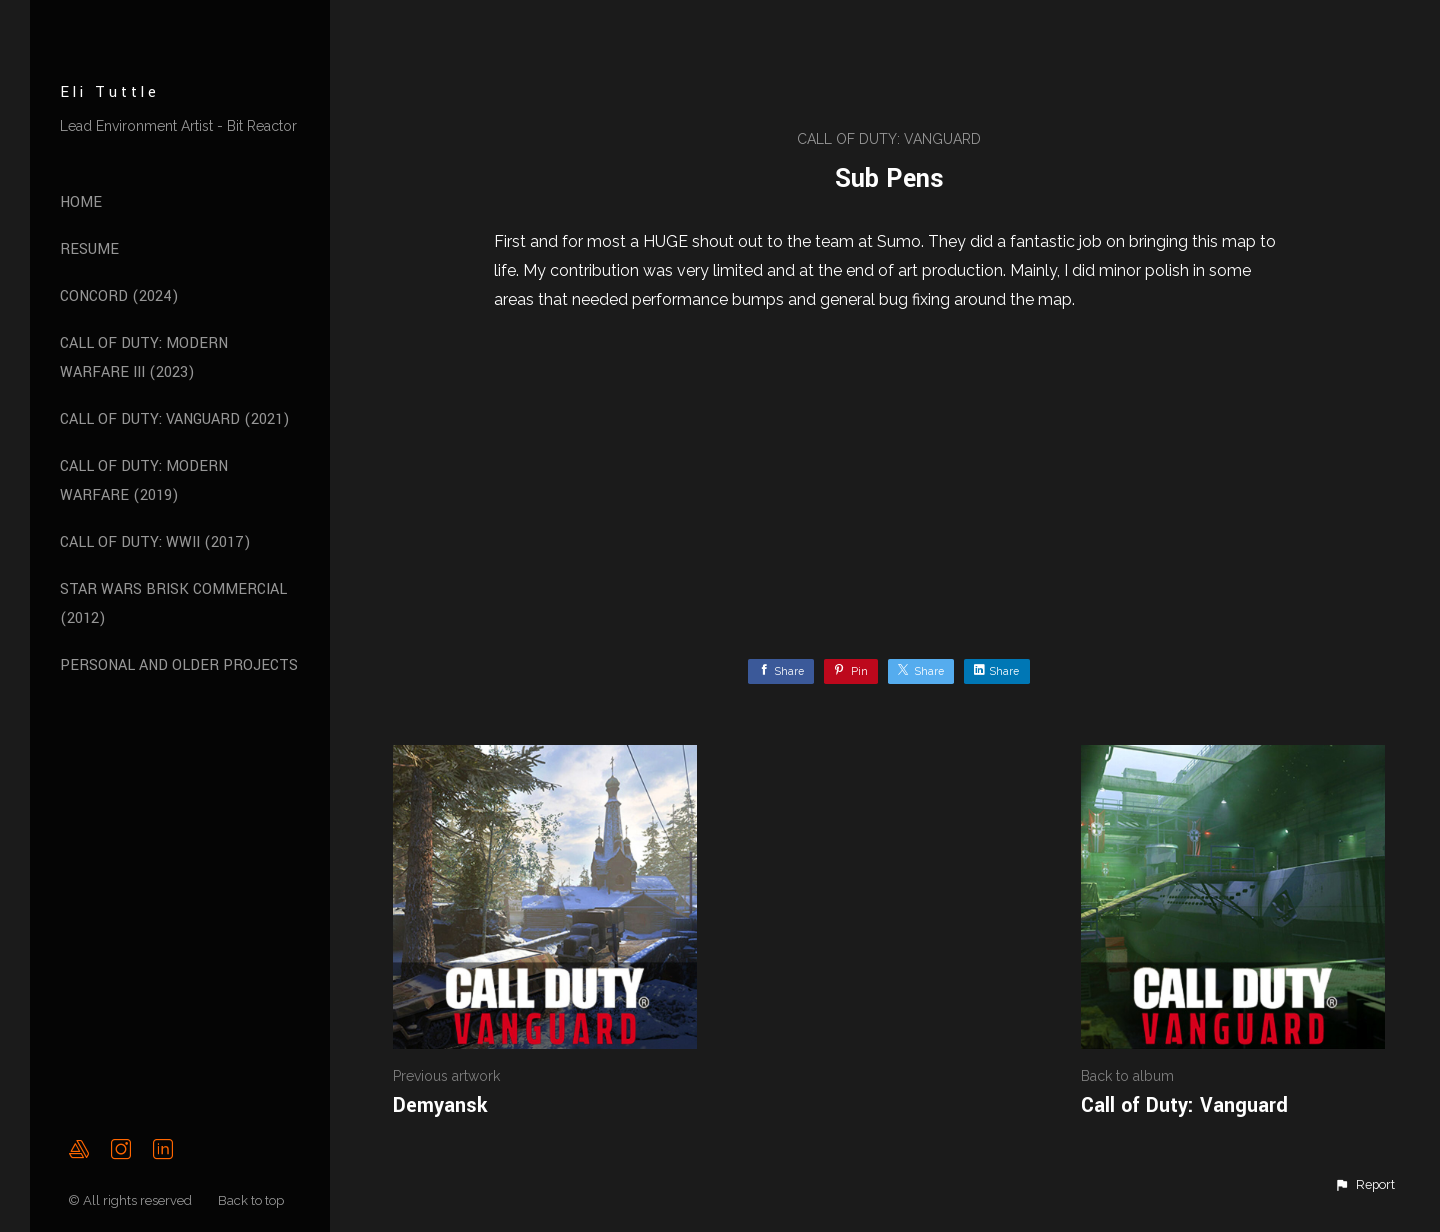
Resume (89, 249)
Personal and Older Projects (179, 665)
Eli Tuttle (110, 92)
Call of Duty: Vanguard (889, 139)
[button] (1364, 1185)
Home (81, 202)
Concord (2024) (119, 296)
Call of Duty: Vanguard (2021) (175, 419)
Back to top (252, 1200)
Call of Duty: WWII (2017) (155, 542)
